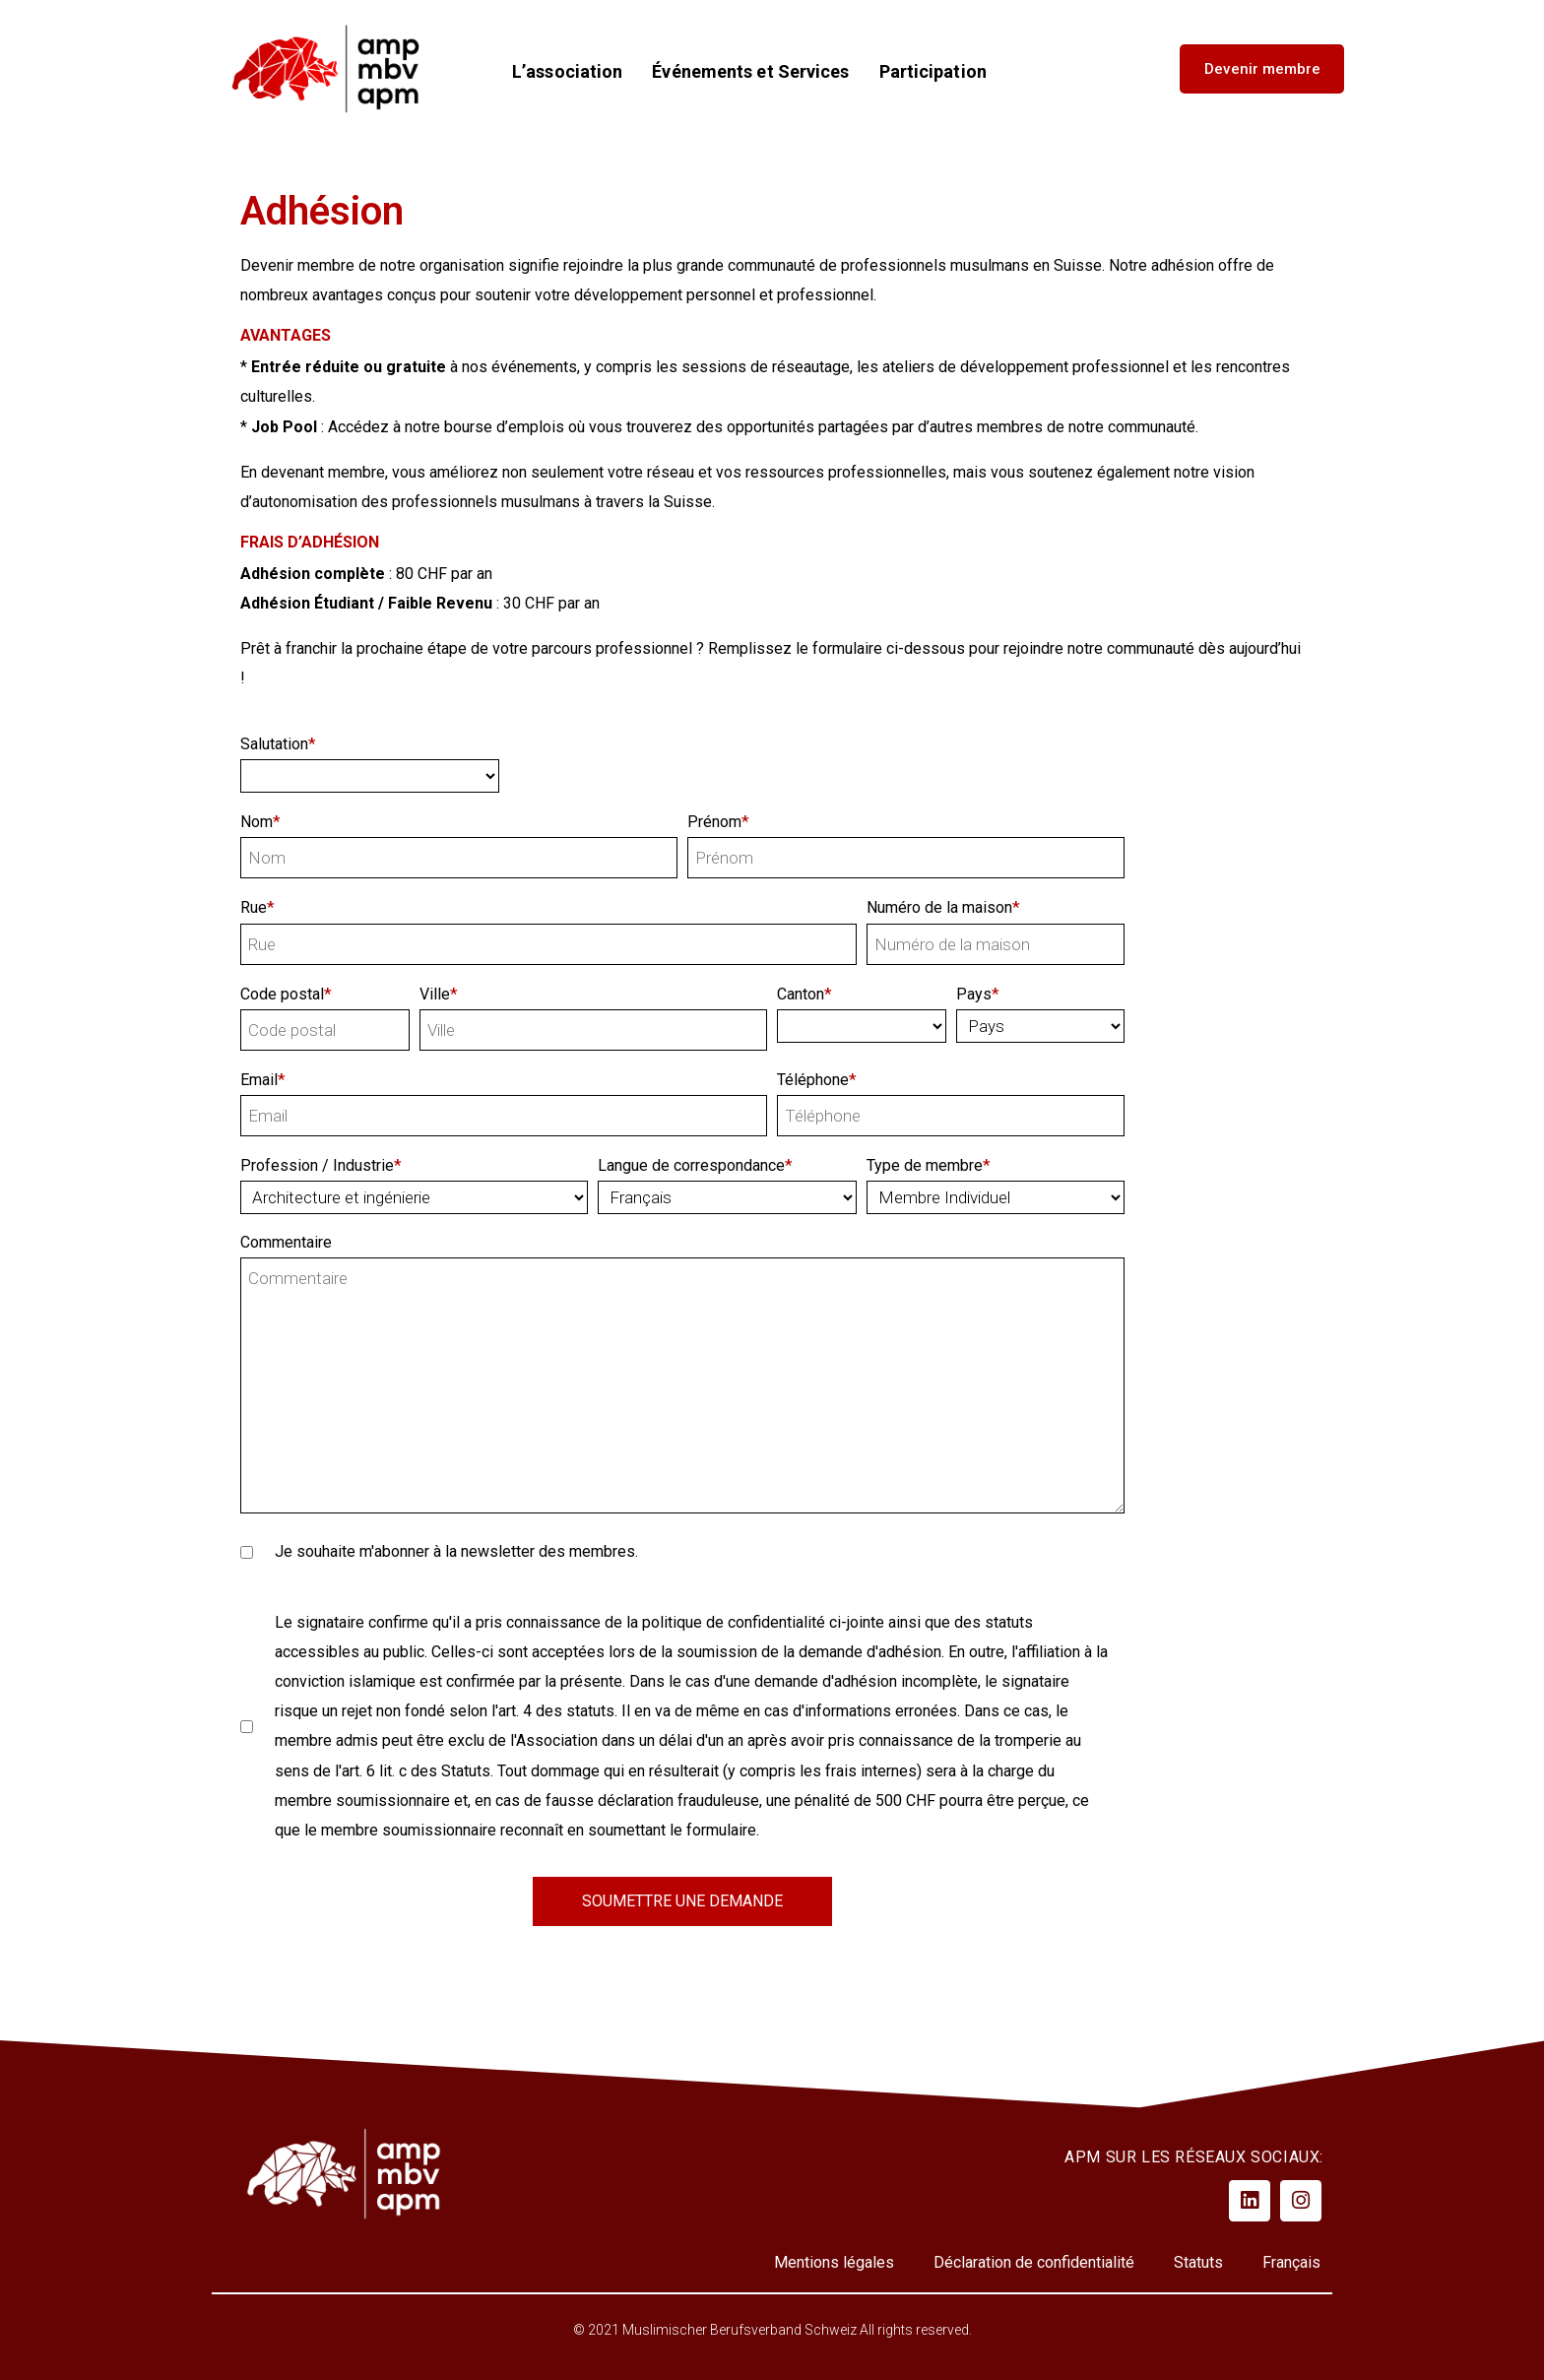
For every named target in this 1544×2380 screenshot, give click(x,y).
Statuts (1198, 2262)
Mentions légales (834, 2262)
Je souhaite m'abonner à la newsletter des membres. (439, 1551)
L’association (567, 72)
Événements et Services (750, 72)
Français (1291, 2262)
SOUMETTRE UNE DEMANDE (682, 1901)
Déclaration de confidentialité (1033, 2262)
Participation (933, 72)
